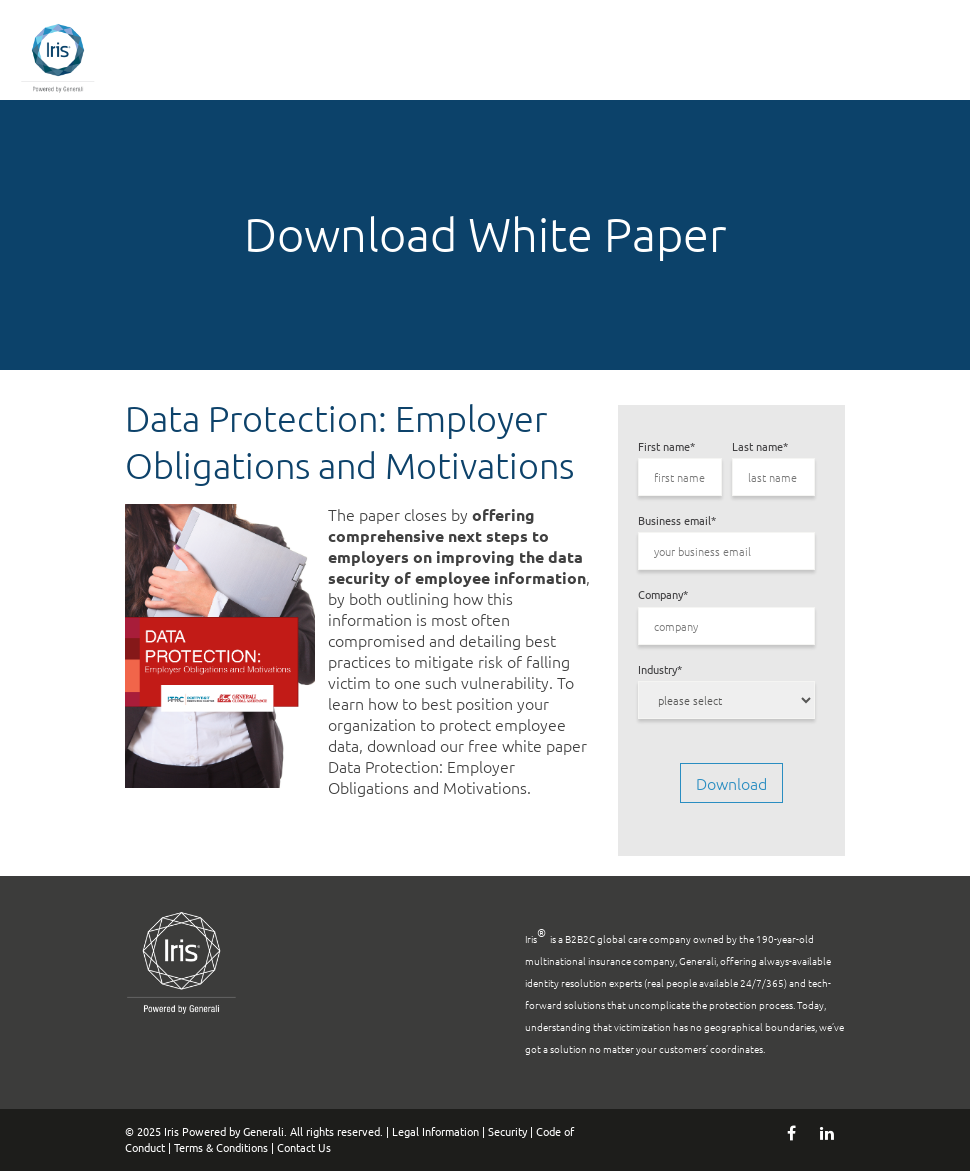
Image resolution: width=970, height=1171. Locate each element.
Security (507, 1131)
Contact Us (304, 1147)
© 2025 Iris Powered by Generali (204, 1131)
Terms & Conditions (221, 1147)
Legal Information (435, 1131)
